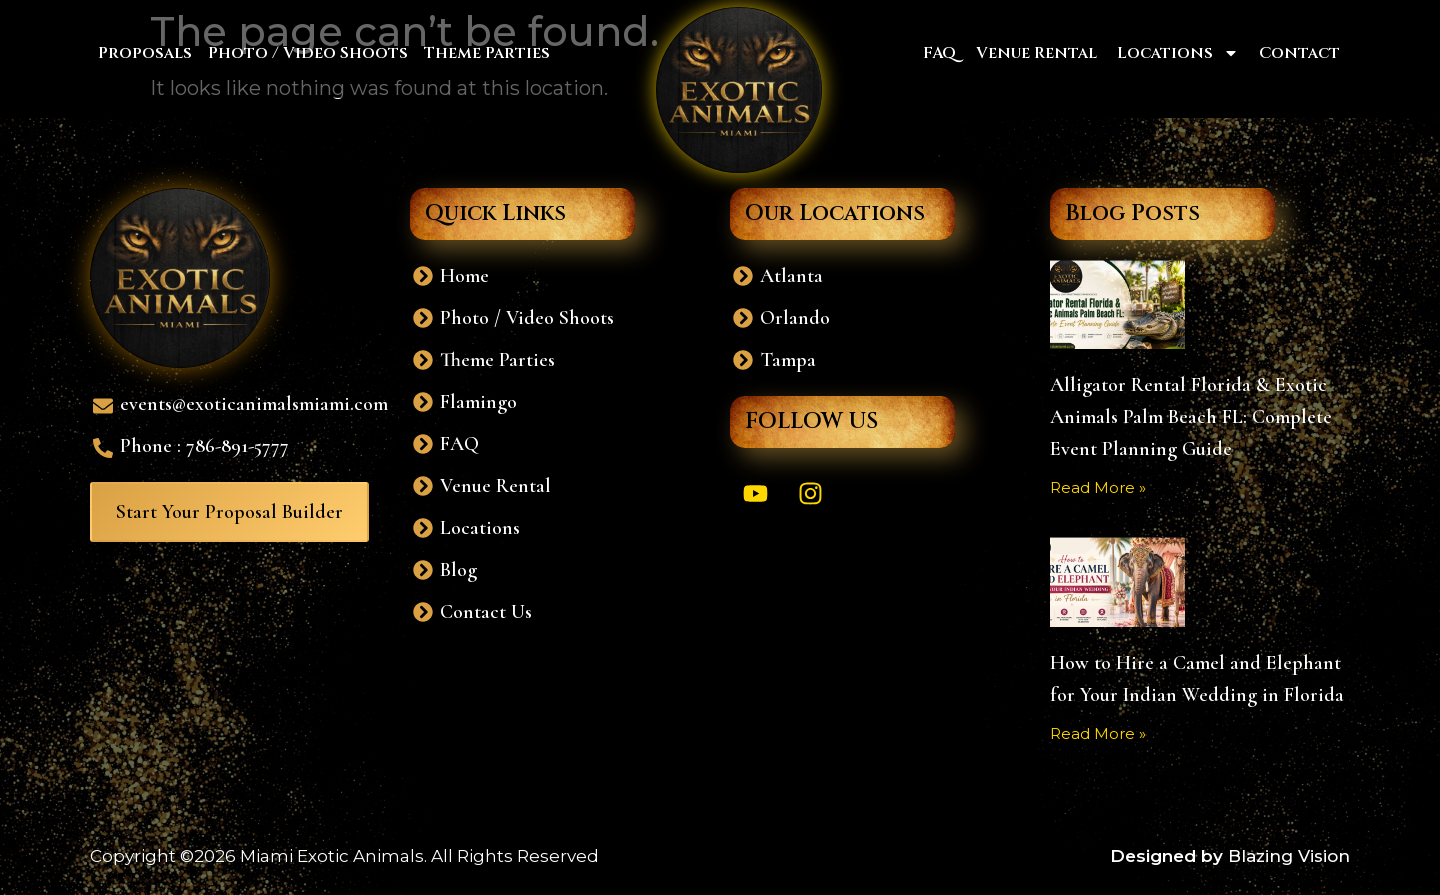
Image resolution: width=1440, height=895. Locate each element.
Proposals (145, 53)
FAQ (939, 53)
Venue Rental (1036, 53)
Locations (1178, 53)
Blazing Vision (1289, 856)
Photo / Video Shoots (308, 53)
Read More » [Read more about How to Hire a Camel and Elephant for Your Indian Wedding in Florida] (1098, 733)
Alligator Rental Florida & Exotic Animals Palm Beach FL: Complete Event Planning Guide (1191, 417)
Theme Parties (487, 53)
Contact (1299, 53)
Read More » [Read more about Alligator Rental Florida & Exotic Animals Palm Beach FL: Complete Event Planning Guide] (1098, 487)
